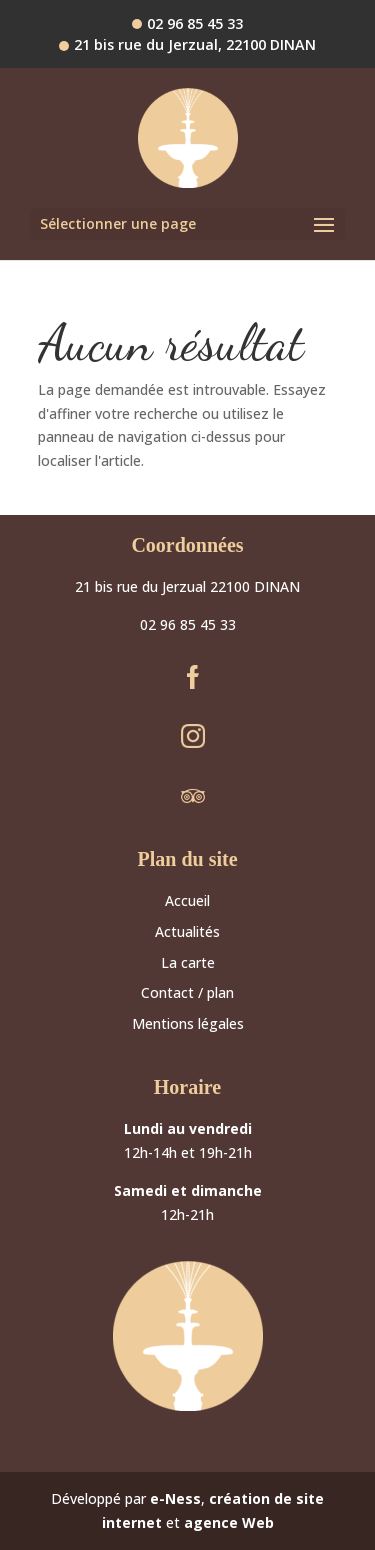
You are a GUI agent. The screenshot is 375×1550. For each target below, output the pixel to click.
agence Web (229, 1522)
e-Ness (175, 1498)
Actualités (187, 931)
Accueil (187, 900)
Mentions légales (188, 1023)
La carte (188, 962)
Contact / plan (187, 992)
